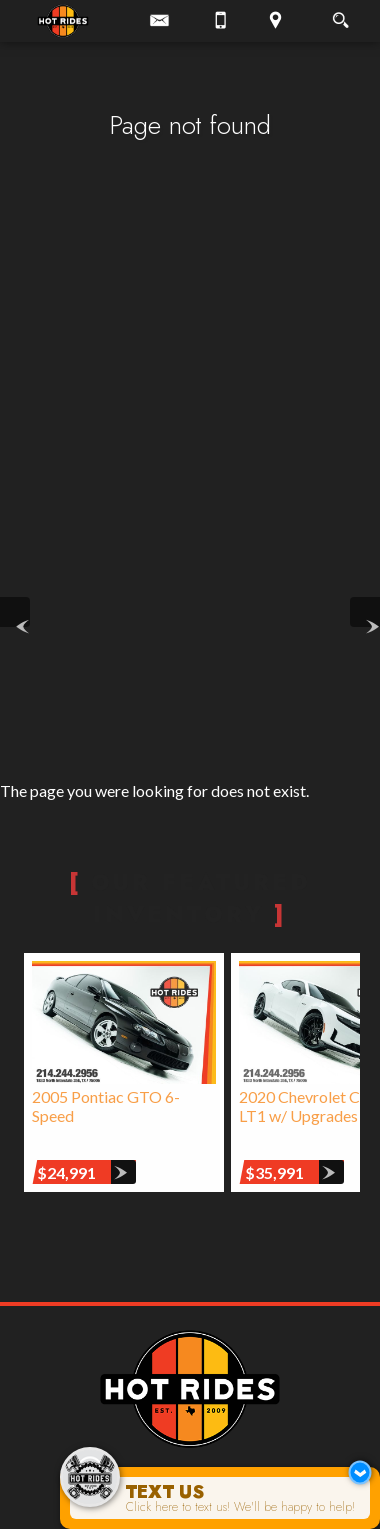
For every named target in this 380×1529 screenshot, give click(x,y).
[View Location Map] (275, 21)
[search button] (340, 14)
